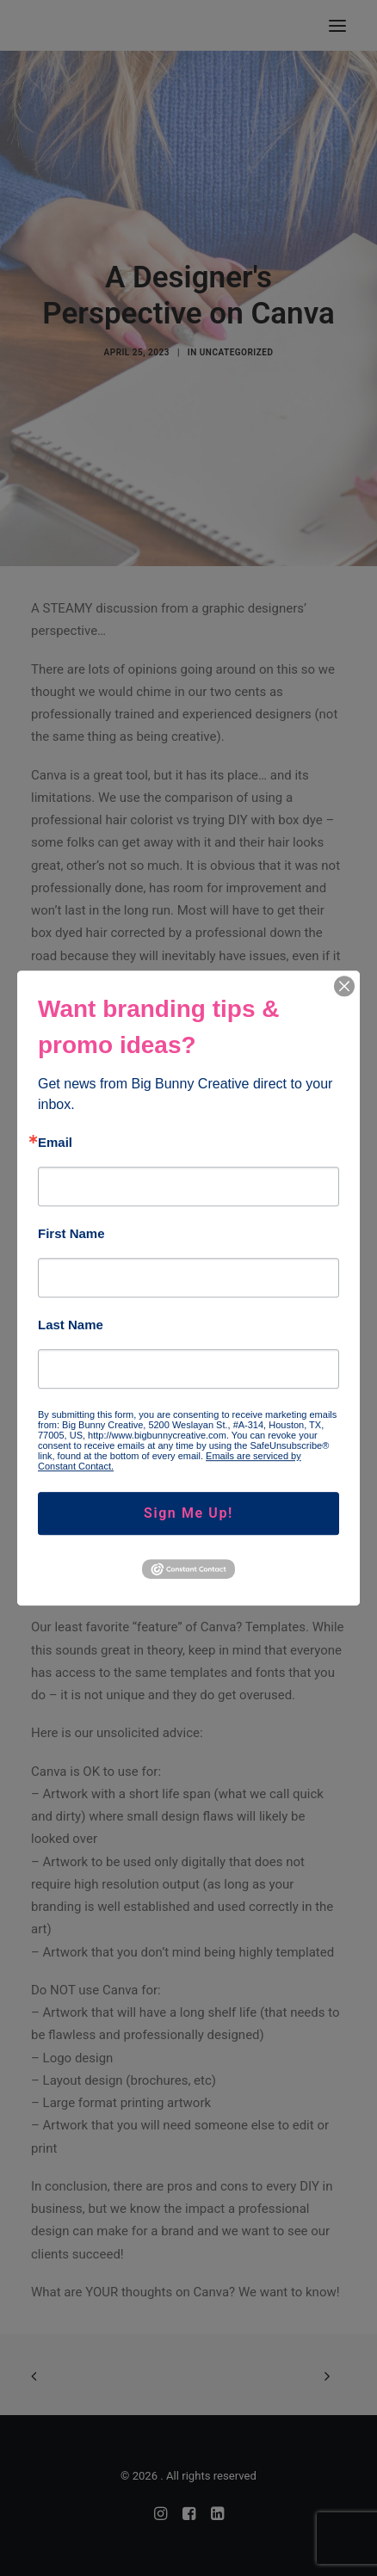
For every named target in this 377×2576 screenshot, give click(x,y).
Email (55, 1142)
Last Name (70, 1324)
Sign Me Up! (188, 1513)
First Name (71, 1233)
